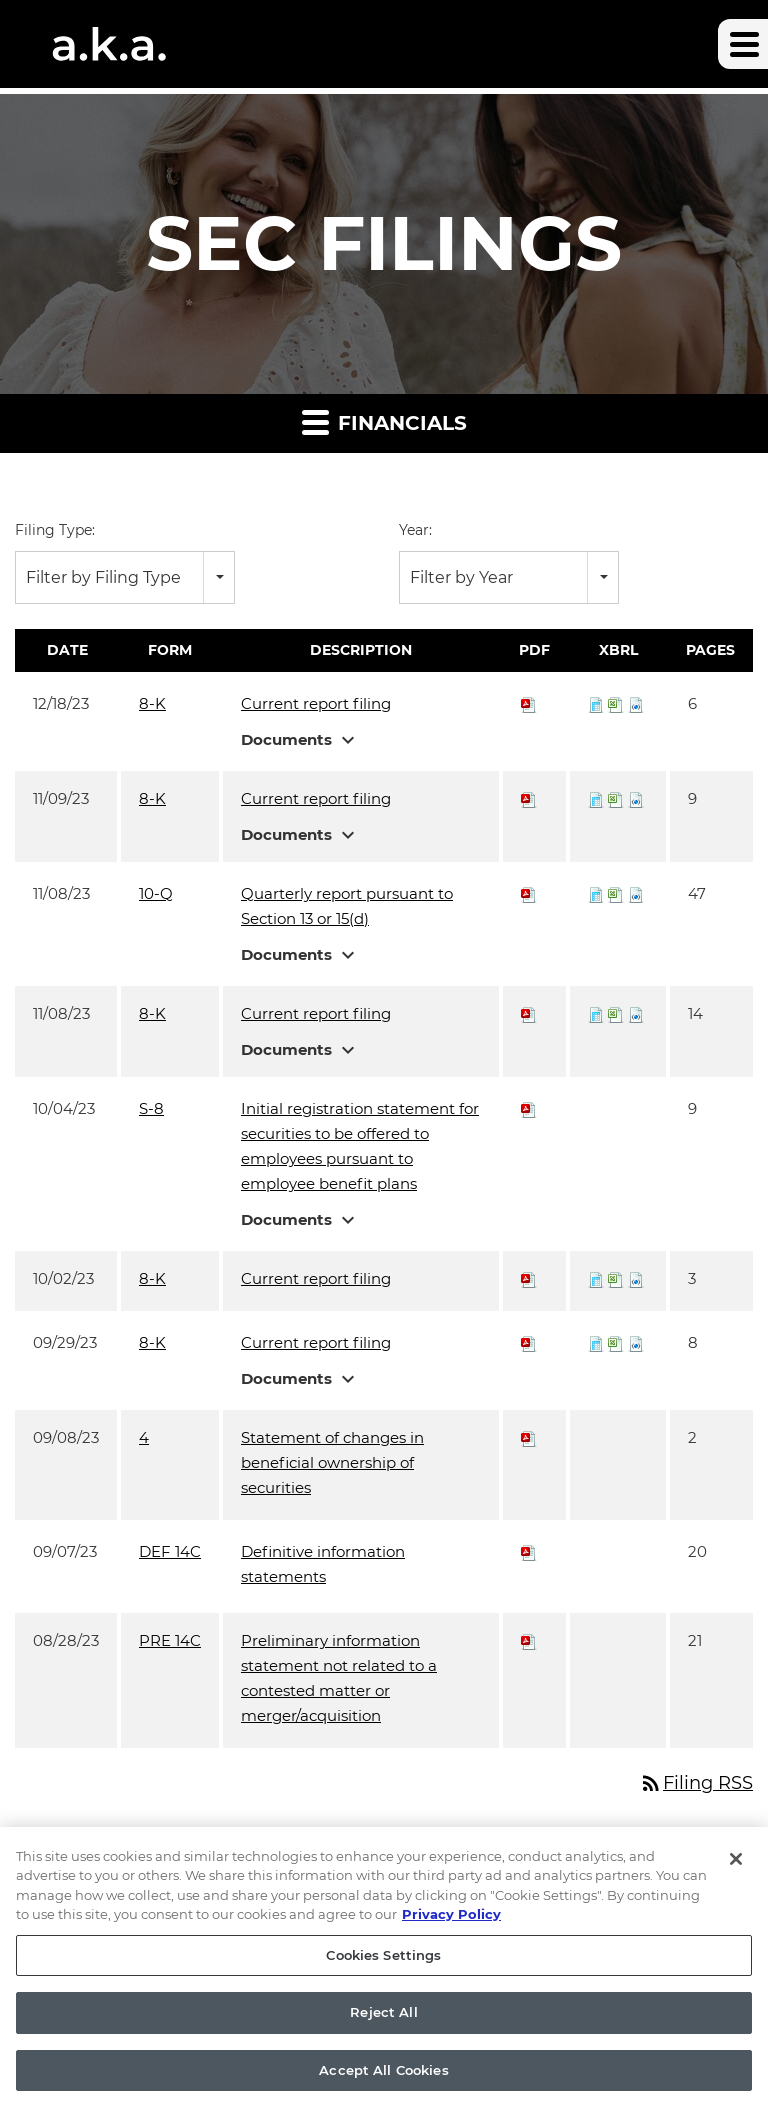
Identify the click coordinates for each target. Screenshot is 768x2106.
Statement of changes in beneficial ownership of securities (332, 1462)
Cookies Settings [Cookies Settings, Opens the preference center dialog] (383, 1978)
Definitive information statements (323, 1564)
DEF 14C (170, 1551)
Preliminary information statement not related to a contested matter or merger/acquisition (339, 1678)
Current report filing (316, 703)
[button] (743, 44)
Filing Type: (55, 530)
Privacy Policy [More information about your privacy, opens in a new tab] (451, 1937)
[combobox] (125, 577)
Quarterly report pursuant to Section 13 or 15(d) (347, 906)
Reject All (383, 2035)
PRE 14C (170, 1640)
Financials (384, 421)
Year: (415, 530)
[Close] (736, 1882)
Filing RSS (696, 1783)
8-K (152, 703)
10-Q (156, 893)
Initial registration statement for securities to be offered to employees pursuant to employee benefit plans (360, 1146)
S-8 (151, 1108)
